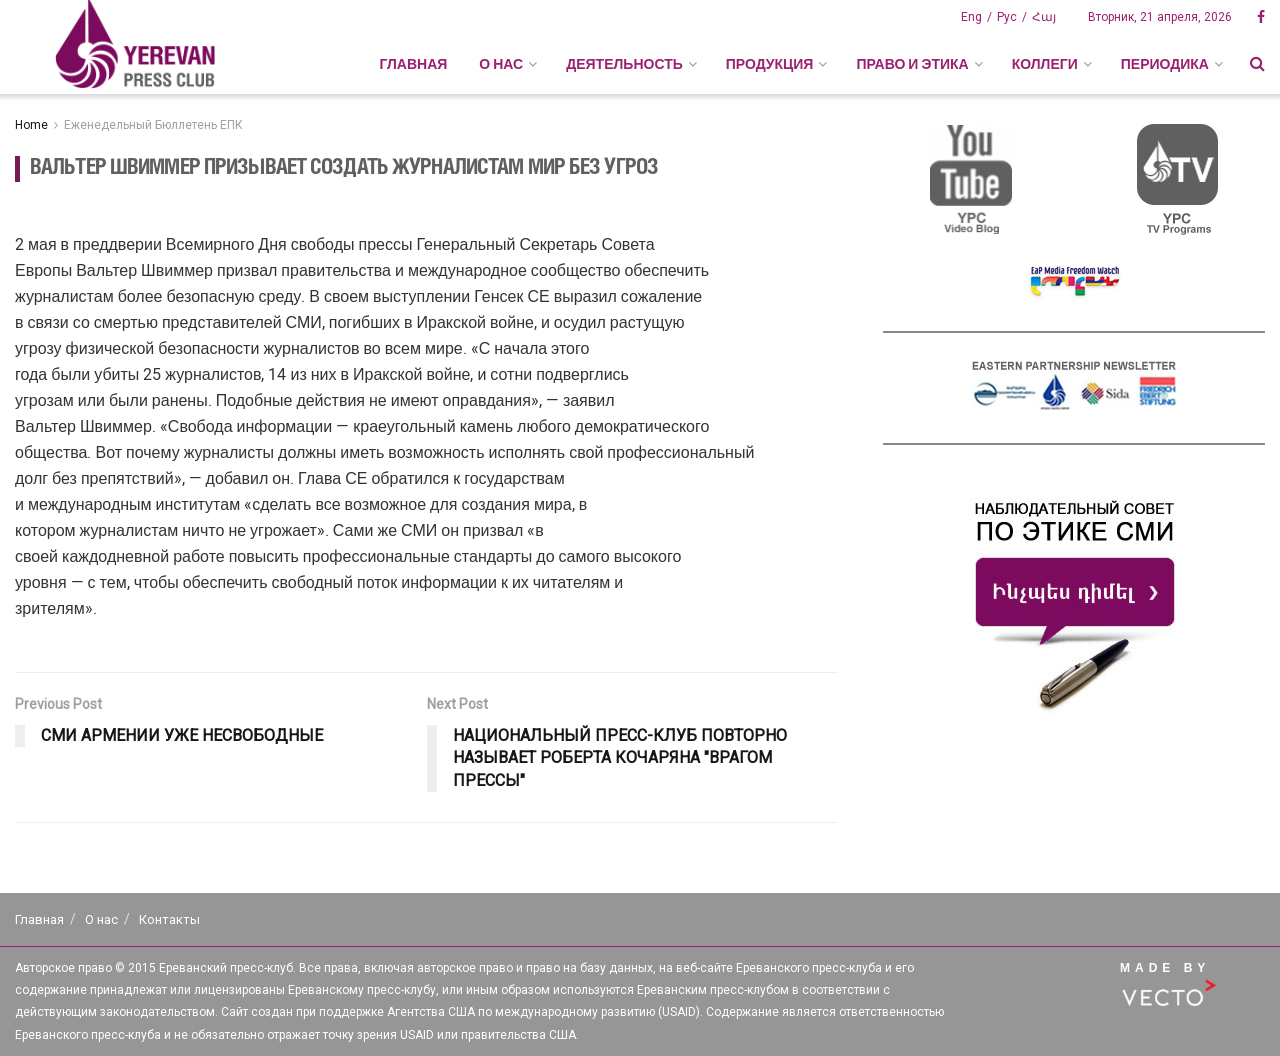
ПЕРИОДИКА (1165, 64)
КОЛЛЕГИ (1045, 64)
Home (31, 125)
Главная (413, 64)
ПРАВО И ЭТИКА (912, 64)
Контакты (169, 919)
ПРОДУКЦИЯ (770, 64)
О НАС (501, 64)
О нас (101, 919)
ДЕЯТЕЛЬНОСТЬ (624, 64)
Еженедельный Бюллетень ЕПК (153, 125)
